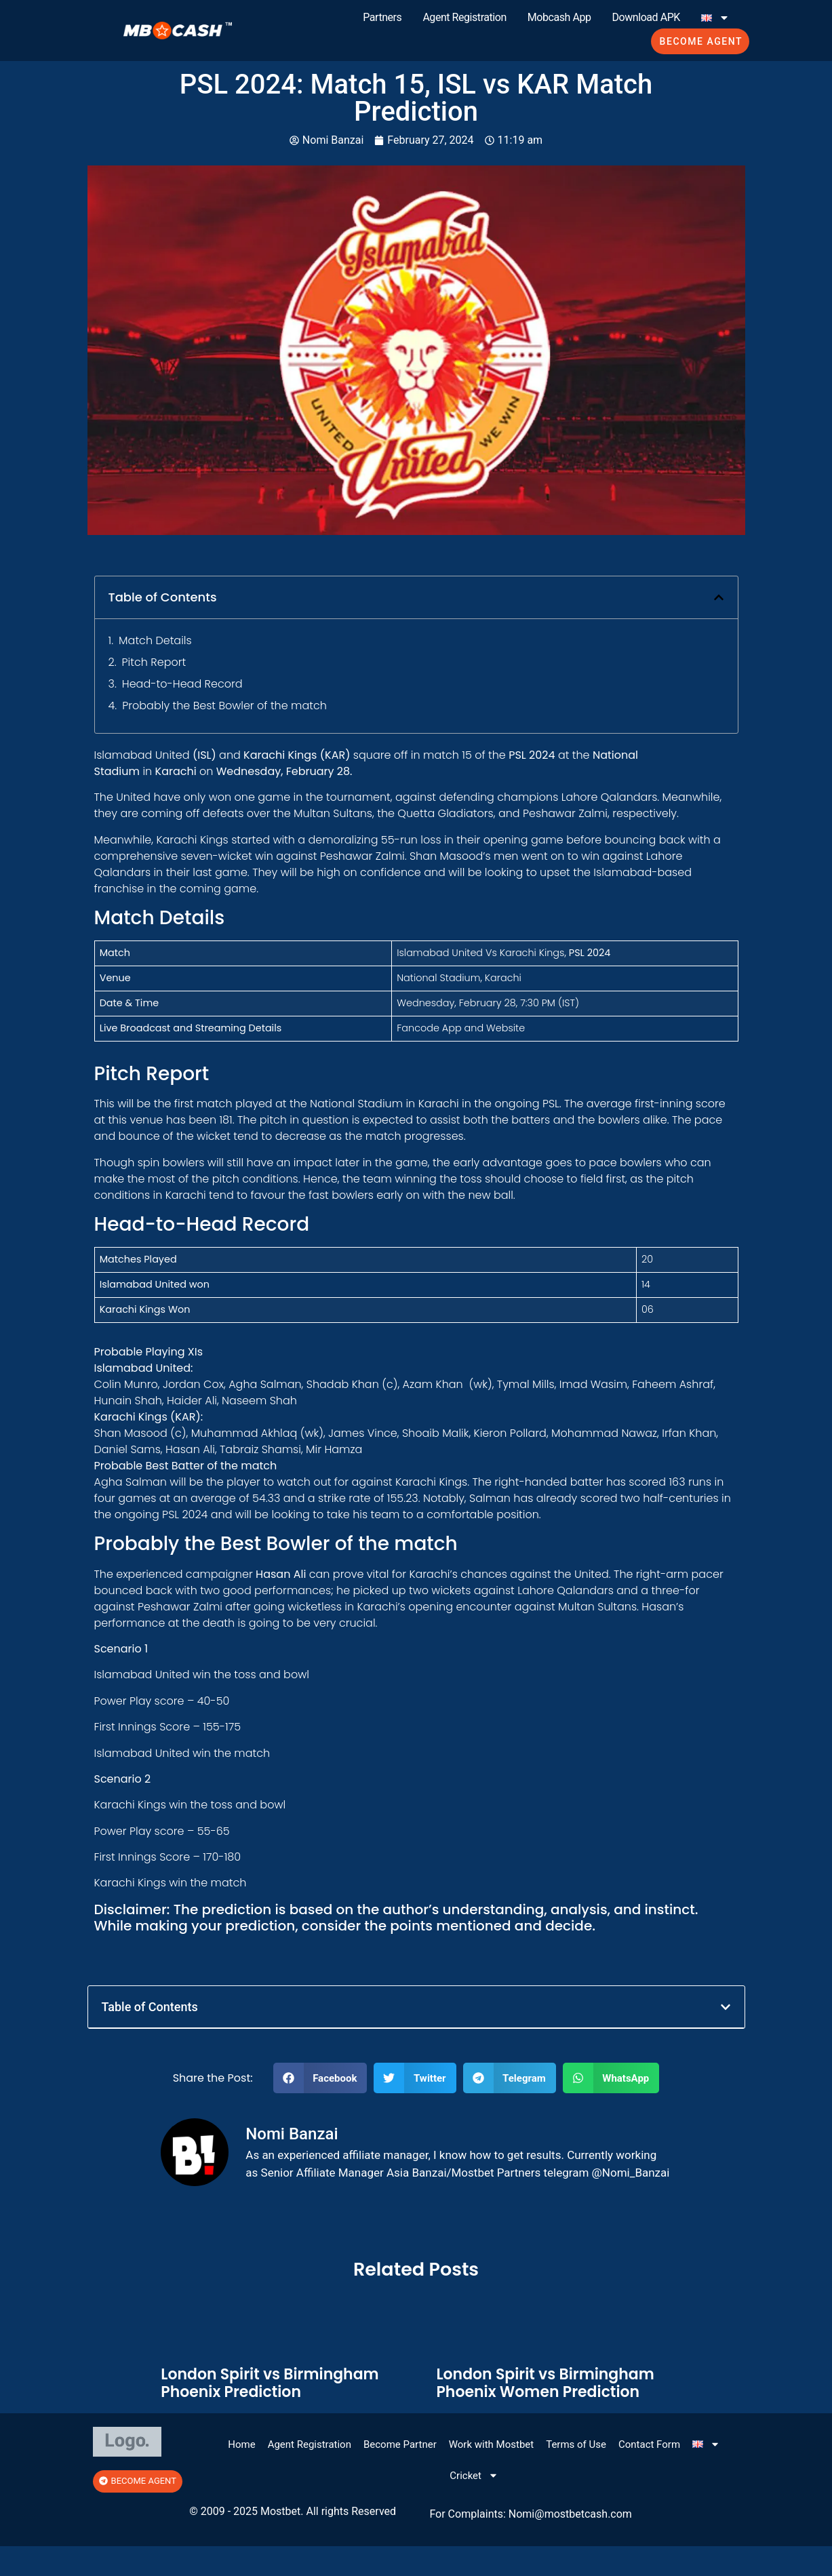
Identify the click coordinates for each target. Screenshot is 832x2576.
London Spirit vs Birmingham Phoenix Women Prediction (545, 2383)
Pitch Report (154, 662)
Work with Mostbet (491, 2444)
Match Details (155, 640)
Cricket (474, 2475)
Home (241, 2444)
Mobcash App (559, 17)
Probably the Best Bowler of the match (224, 705)
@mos (550, 2514)
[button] (718, 597)
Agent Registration (464, 17)
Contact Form (649, 2444)
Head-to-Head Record (182, 684)
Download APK (646, 17)
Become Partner (400, 2444)
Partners (382, 17)
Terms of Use (576, 2444)
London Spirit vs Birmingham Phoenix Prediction (269, 2383)
